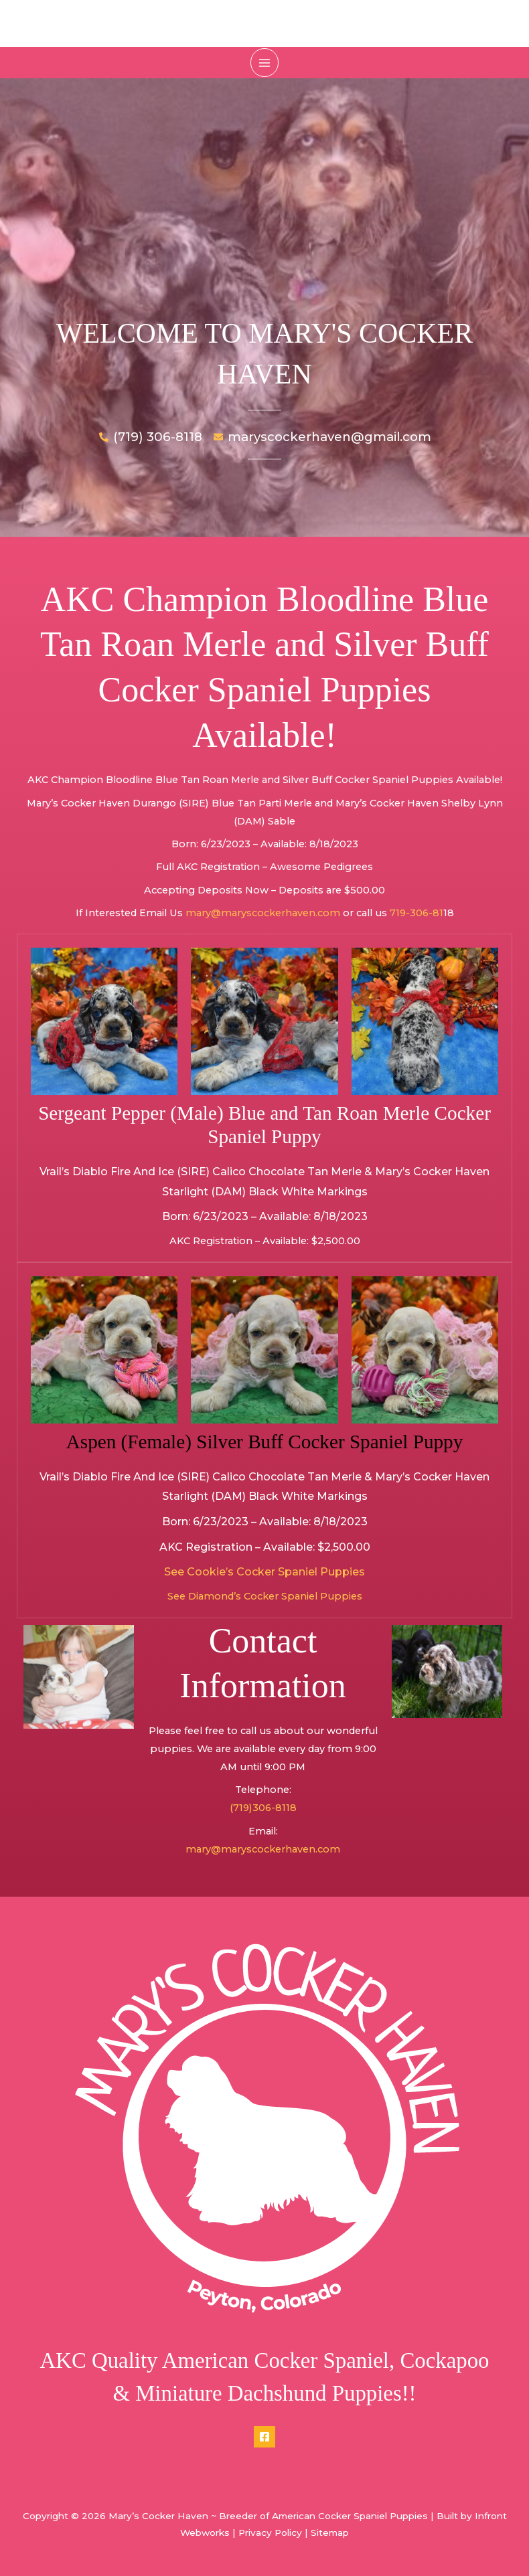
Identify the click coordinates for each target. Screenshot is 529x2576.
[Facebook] (264, 2438)
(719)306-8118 (263, 1810)
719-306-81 (416, 914)
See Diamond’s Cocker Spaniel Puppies (264, 1598)
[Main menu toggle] (264, 62)
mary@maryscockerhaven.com (262, 914)
